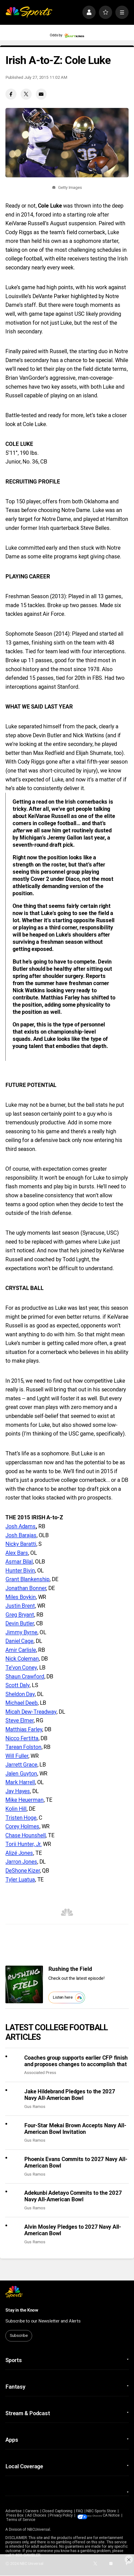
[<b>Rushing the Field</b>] (24, 1984)
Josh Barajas (20, 1535)
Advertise (13, 2511)
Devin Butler (19, 1623)
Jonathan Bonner (25, 1588)
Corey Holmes (22, 1826)
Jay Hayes (17, 1791)
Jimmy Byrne (21, 1632)
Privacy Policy (61, 2515)
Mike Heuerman (24, 1800)
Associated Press (40, 2072)
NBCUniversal (38, 2530)
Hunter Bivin (20, 1570)
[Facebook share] (10, 94)
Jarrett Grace (21, 1764)
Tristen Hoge (20, 1817)
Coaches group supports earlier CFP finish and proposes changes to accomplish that (76, 2060)
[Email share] (41, 94)
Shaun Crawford (24, 1676)
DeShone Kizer (22, 1870)
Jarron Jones (21, 1861)
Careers (32, 2511)
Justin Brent (20, 1605)
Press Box (15, 2515)
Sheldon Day (20, 1694)
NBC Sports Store (101, 2511)
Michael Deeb (21, 1702)
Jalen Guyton (21, 1773)
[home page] (28, 12)
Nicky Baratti (20, 1544)
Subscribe (19, 2335)
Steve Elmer (19, 1720)
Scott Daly (17, 1685)
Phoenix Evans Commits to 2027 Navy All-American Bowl (75, 2162)
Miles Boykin (20, 1597)
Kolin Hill (15, 1808)
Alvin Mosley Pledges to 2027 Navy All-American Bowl (72, 2230)
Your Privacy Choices (105, 2515)
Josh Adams (20, 1526)
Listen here (68, 1997)
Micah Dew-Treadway (30, 1711)
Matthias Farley (23, 1729)
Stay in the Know (21, 2310)
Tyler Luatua (20, 1879)
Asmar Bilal (19, 1561)
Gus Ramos (34, 2106)
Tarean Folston (23, 1747)
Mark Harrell (20, 1782)
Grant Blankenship (27, 1579)
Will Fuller (16, 1756)
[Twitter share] (26, 94)
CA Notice (13, 2520)
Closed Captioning (57, 2511)
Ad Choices (36, 2515)
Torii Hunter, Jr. (23, 1844)
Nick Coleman (22, 1658)
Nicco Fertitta (21, 1738)
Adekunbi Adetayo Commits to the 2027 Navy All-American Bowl (73, 2196)
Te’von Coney (21, 1667)
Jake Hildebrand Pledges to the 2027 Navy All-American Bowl (69, 2094)
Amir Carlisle (20, 1650)
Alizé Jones (19, 1853)
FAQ (79, 2511)
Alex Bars (16, 1553)
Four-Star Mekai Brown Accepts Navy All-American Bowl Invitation (75, 2128)
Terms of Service (40, 2520)
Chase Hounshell (25, 1835)
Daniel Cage (19, 1641)
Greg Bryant (19, 1614)
